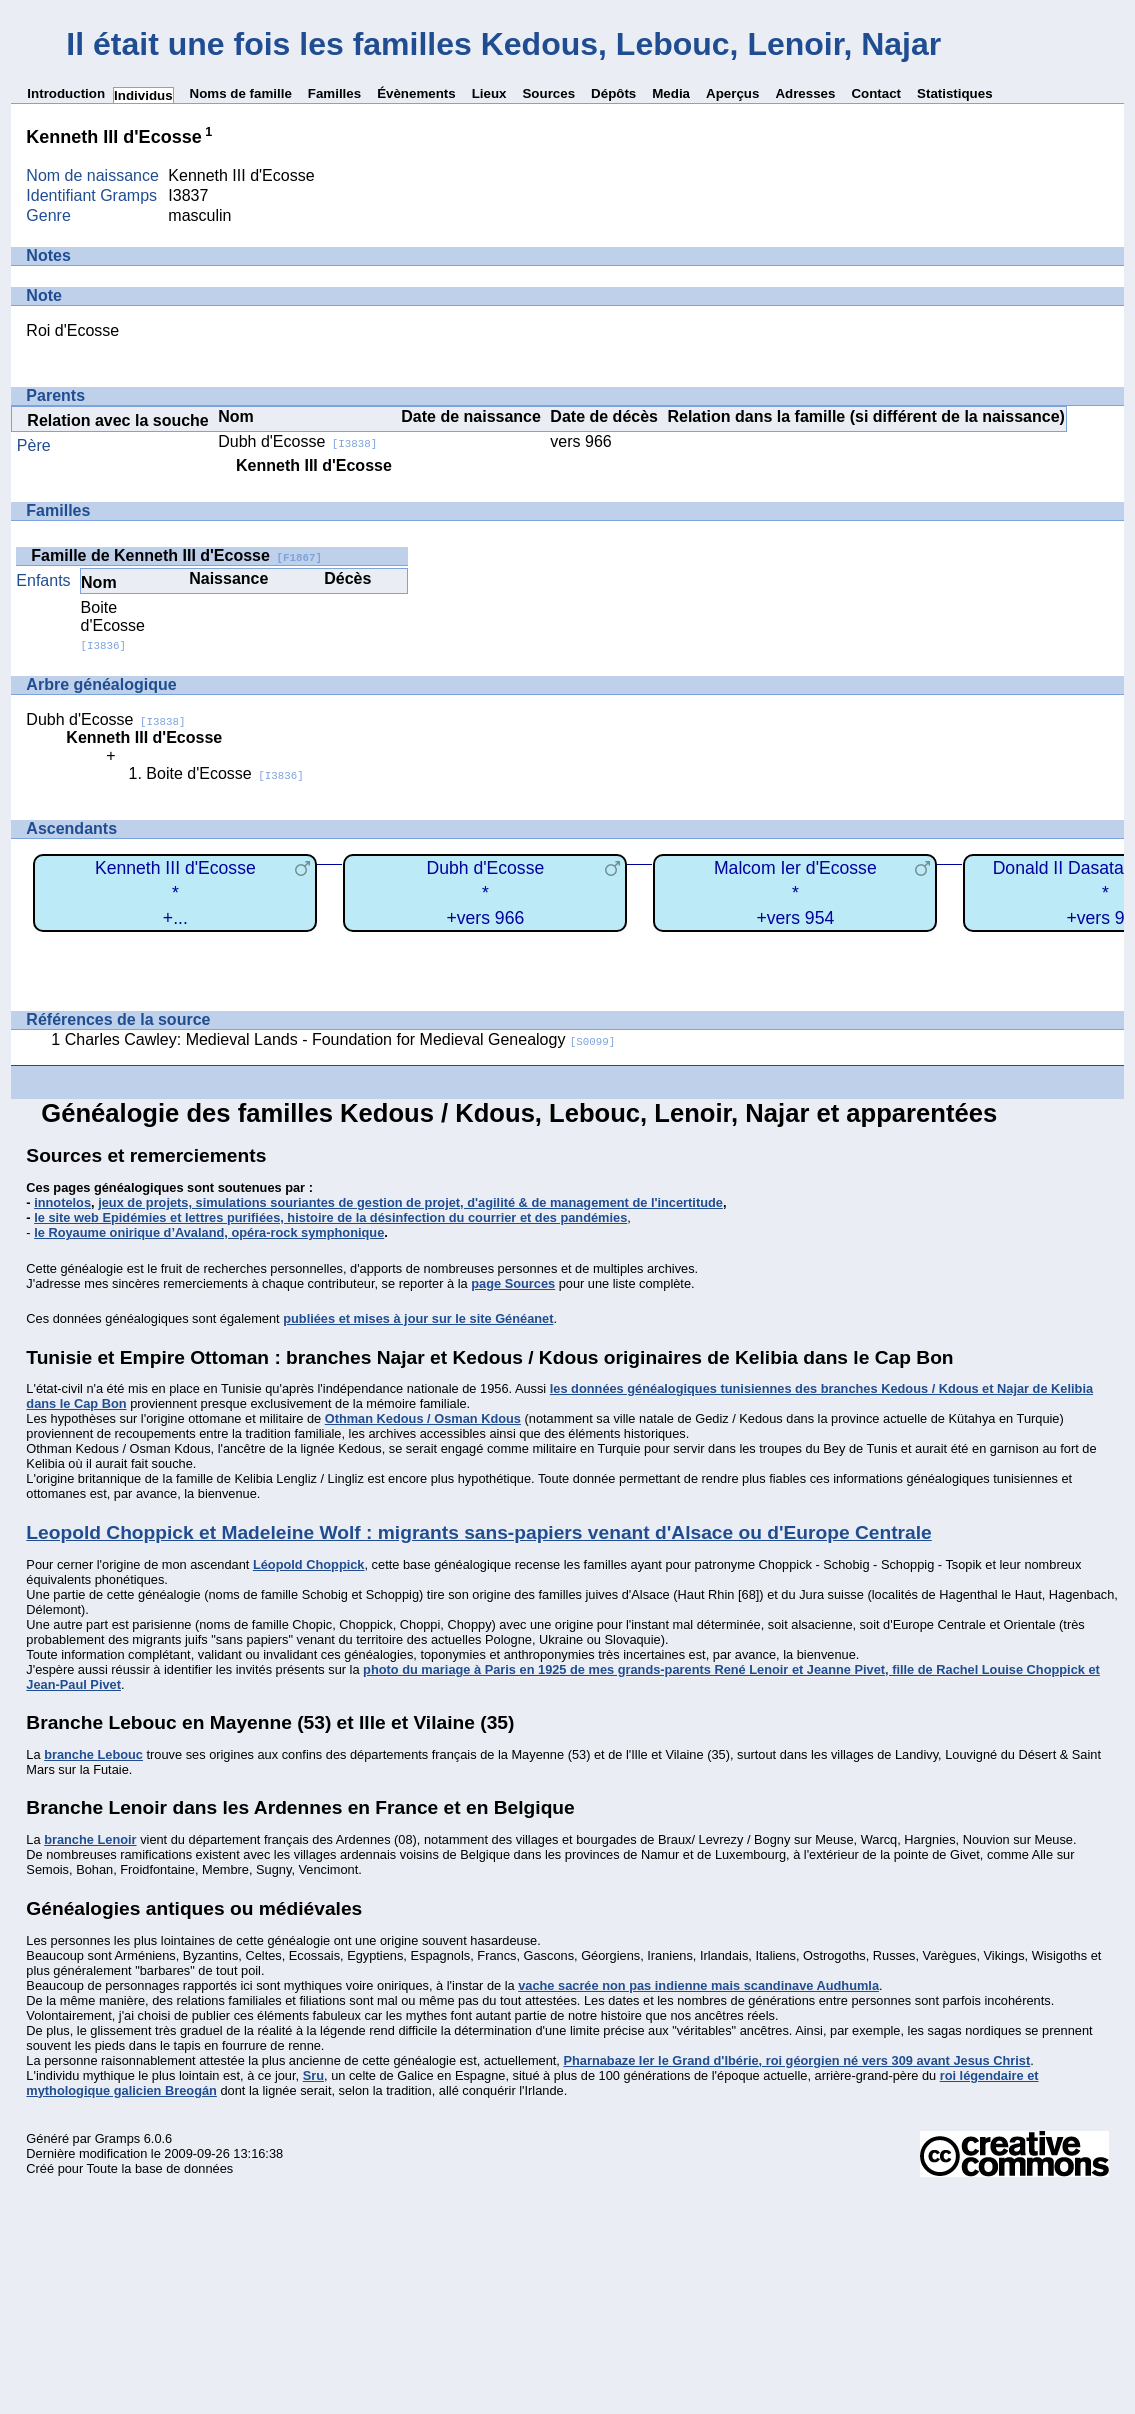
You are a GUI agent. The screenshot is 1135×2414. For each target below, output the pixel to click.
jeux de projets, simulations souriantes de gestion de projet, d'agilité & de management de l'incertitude (410, 1202)
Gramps (118, 2138)
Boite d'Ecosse (113, 625)
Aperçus (732, 93)
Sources (548, 93)
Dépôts (613, 93)
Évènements (416, 93)
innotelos (62, 1202)
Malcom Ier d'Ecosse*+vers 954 (795, 892)
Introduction (66, 93)
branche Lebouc (93, 1754)
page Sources (513, 1283)
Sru (313, 2075)
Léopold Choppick (309, 1564)
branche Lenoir (90, 1839)
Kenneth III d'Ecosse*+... (175, 892)
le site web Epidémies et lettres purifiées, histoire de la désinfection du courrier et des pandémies (330, 1217)
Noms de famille (241, 93)
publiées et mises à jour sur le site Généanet (418, 1318)
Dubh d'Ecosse (297, 441)
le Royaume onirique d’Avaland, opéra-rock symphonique (209, 1232)
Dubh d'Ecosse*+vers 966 (485, 892)
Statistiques (955, 93)
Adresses (805, 93)
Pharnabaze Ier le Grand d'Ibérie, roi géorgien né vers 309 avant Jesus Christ (796, 2060)
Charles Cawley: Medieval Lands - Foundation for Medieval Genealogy (340, 1039)
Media (671, 93)
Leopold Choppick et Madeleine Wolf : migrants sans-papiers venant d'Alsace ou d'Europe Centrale (478, 1532)
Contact (876, 93)
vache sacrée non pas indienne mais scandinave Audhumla (698, 1985)
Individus (143, 95)
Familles (334, 93)
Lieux (489, 93)
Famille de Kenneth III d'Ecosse (176, 555)
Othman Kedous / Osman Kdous (423, 1418)
